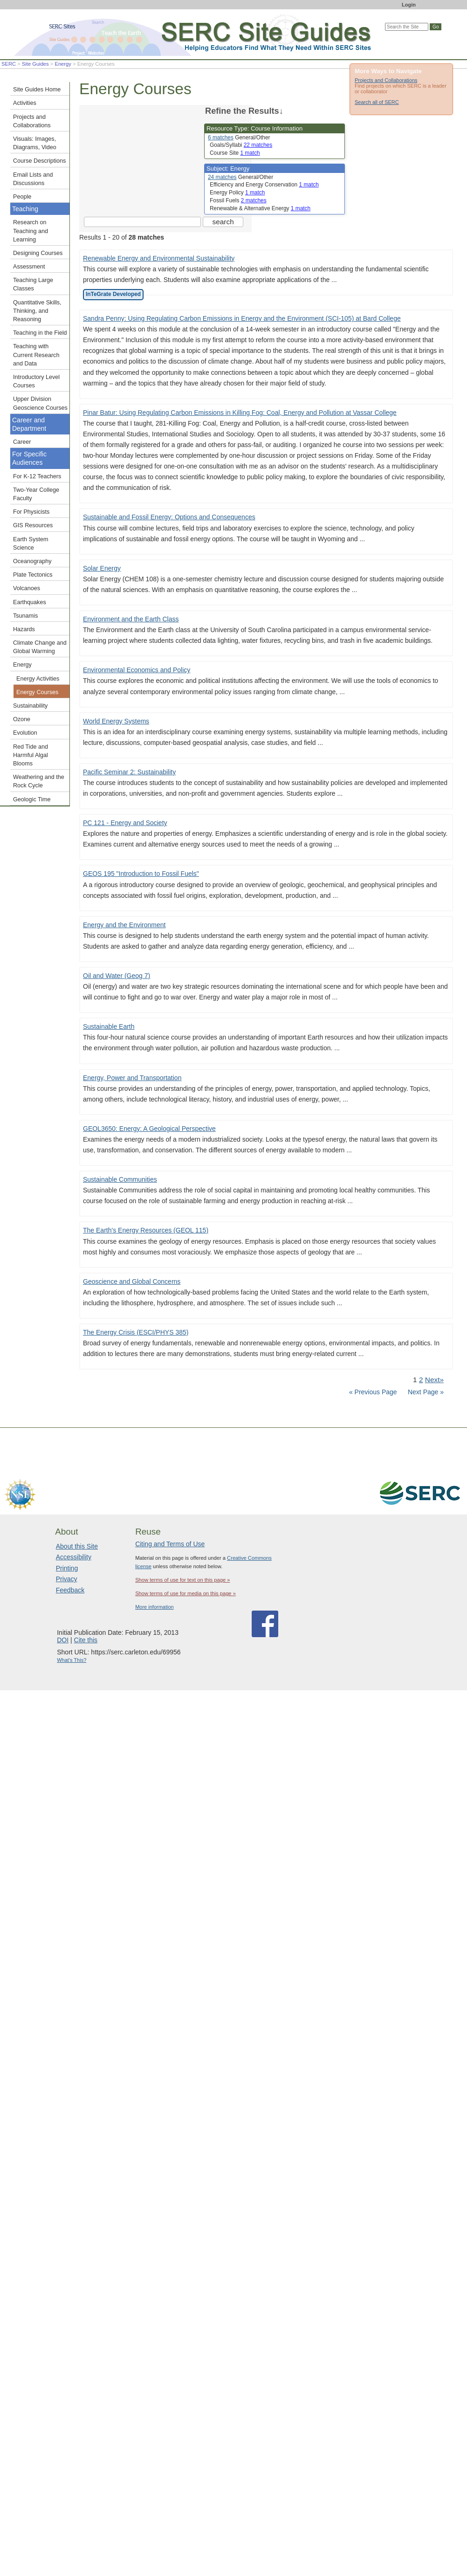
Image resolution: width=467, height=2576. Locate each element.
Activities (24, 103)
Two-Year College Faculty (36, 494)
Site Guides (35, 64)
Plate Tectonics (32, 575)
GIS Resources (33, 525)
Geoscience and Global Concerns (131, 1281)
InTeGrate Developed (113, 294)
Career (22, 442)
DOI (63, 1640)
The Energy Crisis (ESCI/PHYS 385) (135, 1332)
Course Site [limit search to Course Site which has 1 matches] (235, 153)
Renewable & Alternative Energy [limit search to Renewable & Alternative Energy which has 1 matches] (260, 208)
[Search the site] (142, 222)
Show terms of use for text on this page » (182, 1580)
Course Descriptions (39, 161)
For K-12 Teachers (37, 476)
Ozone (21, 719)
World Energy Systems (116, 721)
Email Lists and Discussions (33, 179)
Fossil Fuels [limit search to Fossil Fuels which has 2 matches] (238, 200)
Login (409, 4)
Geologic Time (32, 799)
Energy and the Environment (124, 925)
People (22, 196)
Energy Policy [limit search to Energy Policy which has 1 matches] (237, 192)
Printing (67, 1568)
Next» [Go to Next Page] (434, 1380)
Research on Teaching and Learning (30, 230)
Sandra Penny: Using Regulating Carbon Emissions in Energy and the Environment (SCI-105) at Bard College (242, 318)
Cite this (86, 1640)
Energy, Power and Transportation (132, 1077)
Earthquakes (29, 602)
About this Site (77, 1546)
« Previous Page (373, 1392)
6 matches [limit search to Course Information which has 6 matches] (221, 137)
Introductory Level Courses (36, 381)
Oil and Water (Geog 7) (116, 975)
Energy (63, 64)
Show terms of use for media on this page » (185, 1593)
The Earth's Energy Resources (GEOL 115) (145, 1230)
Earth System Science (30, 543)
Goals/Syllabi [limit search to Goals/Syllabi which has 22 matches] (241, 145)
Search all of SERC (377, 102)
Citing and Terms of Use (170, 1544)
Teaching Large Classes (33, 284)
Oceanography (32, 561)
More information (154, 1607)
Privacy (66, 1579)
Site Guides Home (37, 89)
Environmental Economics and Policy (136, 670)
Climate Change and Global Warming (40, 647)
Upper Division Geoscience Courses (40, 403)
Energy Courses (37, 692)
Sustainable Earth (109, 1026)
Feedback (70, 1590)
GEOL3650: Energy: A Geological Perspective (149, 1128)
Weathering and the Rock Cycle (38, 781)
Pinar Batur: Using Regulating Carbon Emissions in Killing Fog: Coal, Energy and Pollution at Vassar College (240, 412)
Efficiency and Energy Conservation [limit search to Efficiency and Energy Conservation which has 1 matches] (264, 184)
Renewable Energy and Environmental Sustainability (158, 258)
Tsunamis (25, 616)
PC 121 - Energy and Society (125, 823)
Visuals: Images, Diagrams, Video (34, 143)
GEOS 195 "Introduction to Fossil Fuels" (141, 873)
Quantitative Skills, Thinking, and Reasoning (37, 311)
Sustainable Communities (120, 1179)
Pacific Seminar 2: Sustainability (129, 772)
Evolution (25, 733)
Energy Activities (37, 678)
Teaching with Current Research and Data (36, 354)
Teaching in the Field (40, 333)
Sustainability (30, 706)
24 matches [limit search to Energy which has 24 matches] (222, 177)
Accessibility (73, 1557)
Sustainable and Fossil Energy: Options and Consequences (169, 517)
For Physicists (31, 512)
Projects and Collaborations (386, 80)
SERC (8, 64)
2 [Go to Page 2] (421, 1380)
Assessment (29, 266)
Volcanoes (26, 588)
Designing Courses (37, 253)
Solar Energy (102, 568)
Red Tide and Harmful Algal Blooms (30, 755)
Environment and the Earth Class (131, 619)
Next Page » (425, 1392)
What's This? (71, 1660)
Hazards (24, 629)
